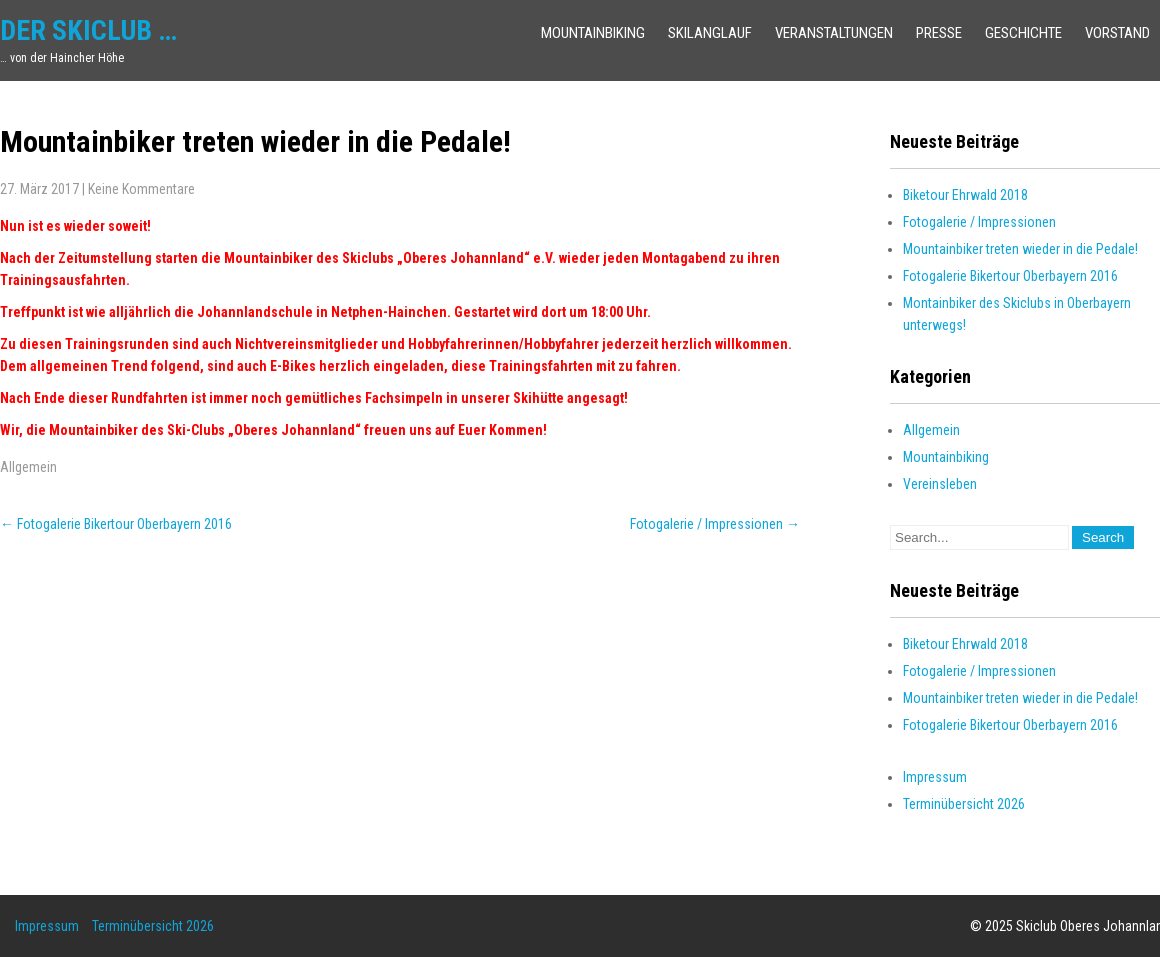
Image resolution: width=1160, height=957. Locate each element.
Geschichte (1023, 33)
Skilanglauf (710, 33)
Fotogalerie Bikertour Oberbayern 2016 (116, 524)
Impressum (935, 777)
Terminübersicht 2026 (964, 804)
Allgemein (28, 467)
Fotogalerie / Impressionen (715, 524)
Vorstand (1117, 33)
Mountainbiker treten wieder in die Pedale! (1020, 249)
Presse (939, 33)
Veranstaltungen (834, 33)
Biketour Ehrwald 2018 (965, 195)
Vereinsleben (940, 484)
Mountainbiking (593, 33)
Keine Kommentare (141, 189)
